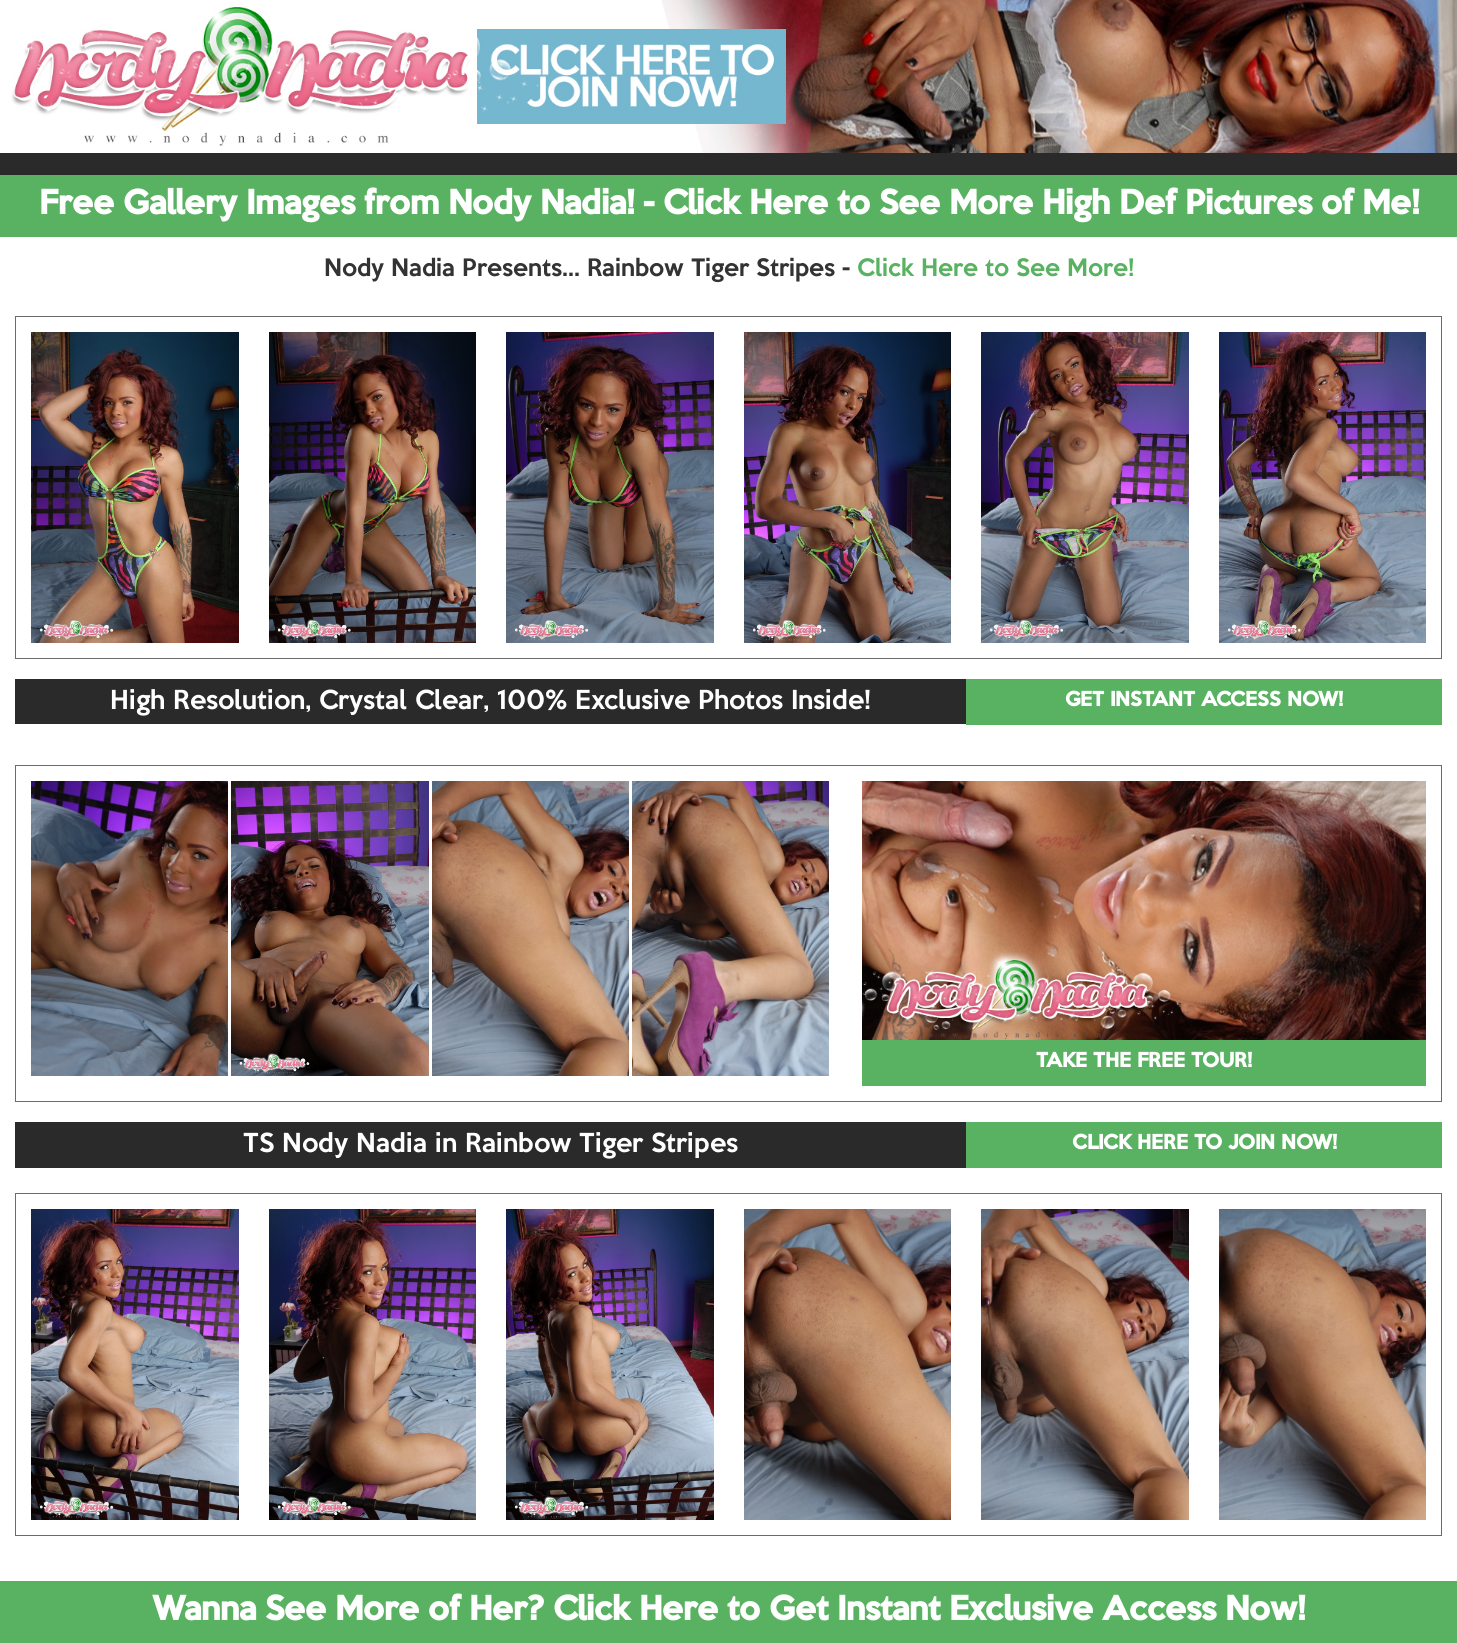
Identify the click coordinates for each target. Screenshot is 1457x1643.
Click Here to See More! (995, 269)
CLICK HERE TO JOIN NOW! (1204, 1144)
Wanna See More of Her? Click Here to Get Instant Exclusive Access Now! (728, 1611)
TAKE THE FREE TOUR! (1144, 1062)
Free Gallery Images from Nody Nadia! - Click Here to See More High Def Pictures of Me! (729, 205)
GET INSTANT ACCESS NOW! (1204, 701)
